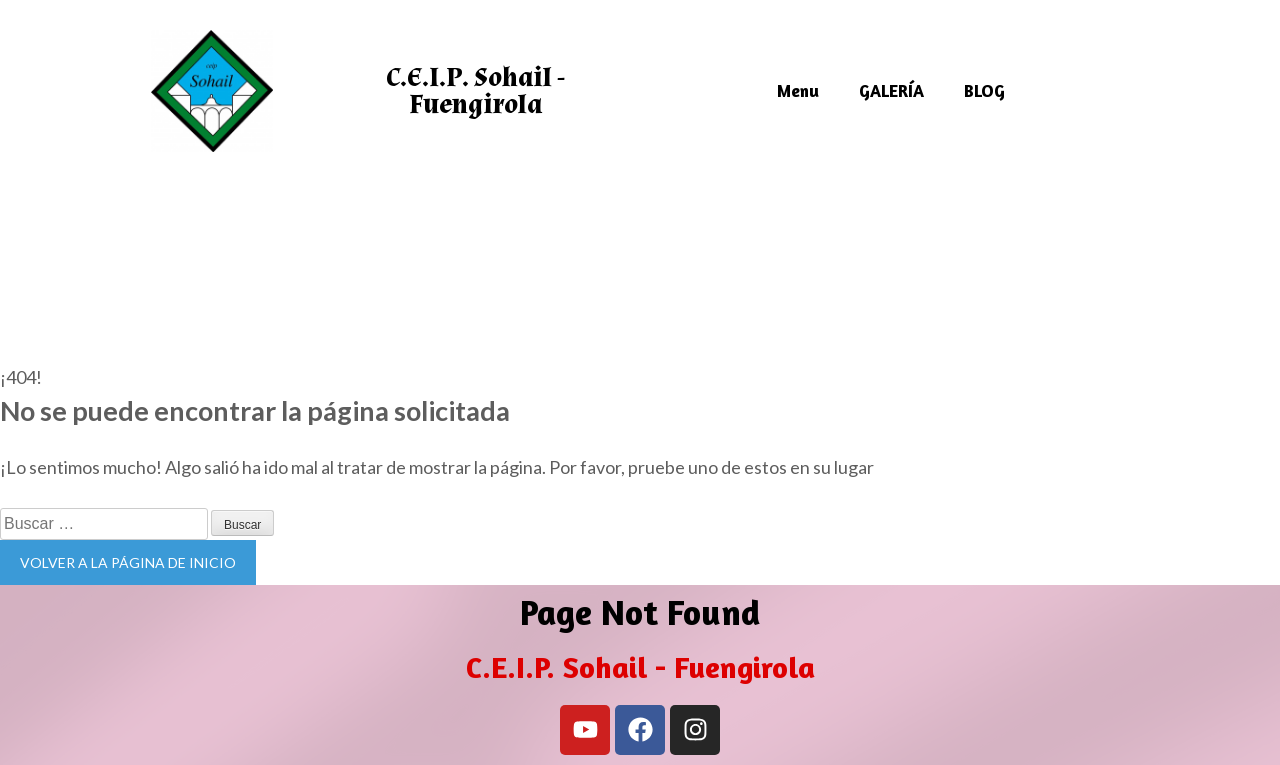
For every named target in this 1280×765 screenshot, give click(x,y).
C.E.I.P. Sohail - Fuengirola (475, 91)
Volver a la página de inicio (128, 562)
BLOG (984, 90)
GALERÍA (891, 90)
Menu (798, 90)
